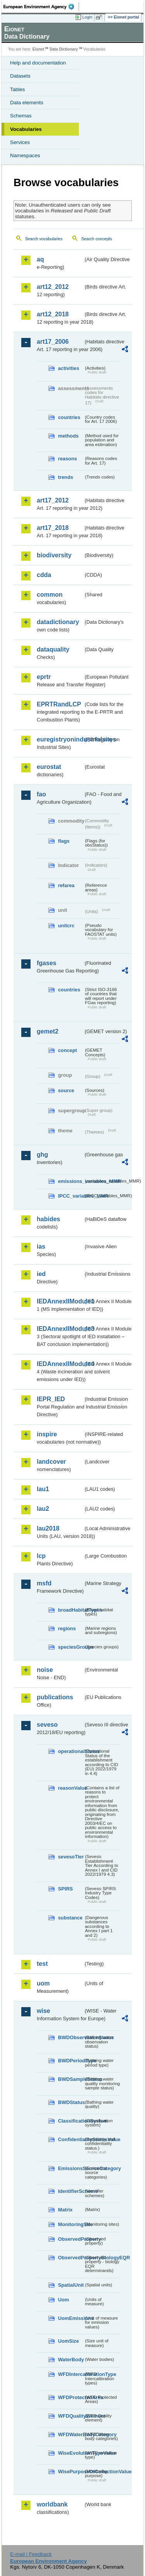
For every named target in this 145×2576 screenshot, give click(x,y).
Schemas (21, 116)
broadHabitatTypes (71, 1610)
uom (43, 1983)
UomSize (68, 2341)
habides (48, 1219)
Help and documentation (38, 63)
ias (41, 1246)
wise (43, 2011)
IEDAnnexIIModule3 (60, 1328)
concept (67, 1050)
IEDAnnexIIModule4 (60, 1364)
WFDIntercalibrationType (71, 2374)
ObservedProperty (71, 2239)
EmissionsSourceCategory (71, 2168)
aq (40, 259)
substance (70, 1918)
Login (87, 17)
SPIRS (65, 1889)
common (50, 594)
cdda (44, 575)
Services (20, 142)
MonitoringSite (71, 2224)
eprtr (44, 677)
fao (41, 794)
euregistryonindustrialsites (60, 739)
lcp (41, 1556)
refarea (66, 885)
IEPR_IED (51, 1399)
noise (45, 1669)
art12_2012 (53, 286)
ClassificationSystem (71, 2121)
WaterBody (71, 2359)
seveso (47, 1724)
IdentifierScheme (71, 2191)
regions (67, 1628)
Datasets (20, 76)
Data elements (26, 102)
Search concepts (96, 238)
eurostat (49, 767)
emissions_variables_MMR (71, 1181)
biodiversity (54, 555)
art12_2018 (53, 314)
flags (64, 841)
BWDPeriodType (71, 2061)
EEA (41, 6)
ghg (42, 1154)
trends (65, 477)
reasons (67, 459)
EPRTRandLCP (59, 704)
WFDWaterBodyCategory (71, 2434)
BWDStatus (71, 2102)
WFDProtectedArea (71, 2397)
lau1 (43, 1489)
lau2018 (48, 1528)
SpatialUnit (71, 2285)
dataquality (53, 649)
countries (69, 417)
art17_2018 (53, 527)
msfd (44, 1583)
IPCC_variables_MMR (71, 1196)
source (66, 1090)
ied (41, 1274)
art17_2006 (53, 341)
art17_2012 (53, 500)
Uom (63, 2300)
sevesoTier (71, 1857)
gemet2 (47, 1031)
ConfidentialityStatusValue (71, 2139)
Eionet (38, 49)
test (42, 1963)
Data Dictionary (63, 49)
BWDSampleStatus (71, 2079)
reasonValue (71, 1788)
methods (68, 436)
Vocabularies (26, 129)
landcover (51, 1461)
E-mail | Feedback (30, 2554)
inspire (47, 1434)
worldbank (52, 2504)
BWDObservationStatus (71, 2037)
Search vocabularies (44, 238)
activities (68, 368)
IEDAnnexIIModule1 (60, 1301)
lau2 (43, 1508)
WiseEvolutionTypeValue (71, 2453)
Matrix (65, 2210)
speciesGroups (71, 1647)
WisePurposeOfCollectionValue (71, 2471)
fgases (46, 963)
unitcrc (66, 925)
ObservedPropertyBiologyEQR (71, 2257)
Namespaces (25, 155)
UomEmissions (71, 2318)
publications (55, 1697)
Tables (17, 89)
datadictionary (58, 622)
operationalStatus (71, 1751)
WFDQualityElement (71, 2416)
